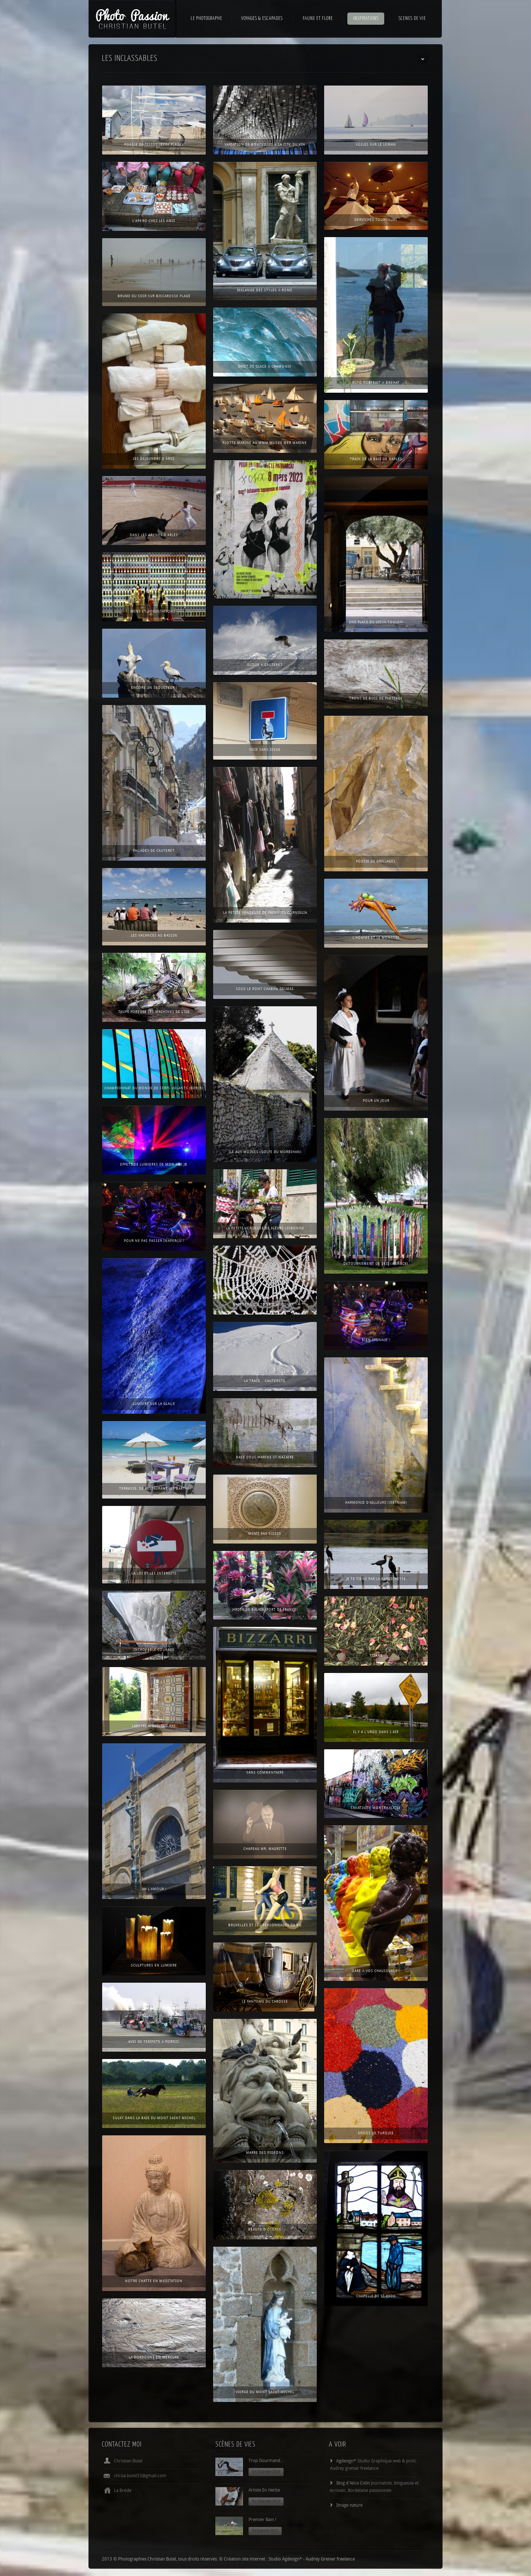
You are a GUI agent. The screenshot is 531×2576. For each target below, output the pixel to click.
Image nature (349, 2506)
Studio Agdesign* (285, 2560)
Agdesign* (346, 2462)
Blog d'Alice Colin (353, 2484)
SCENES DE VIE (412, 18)
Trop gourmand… (266, 2461)
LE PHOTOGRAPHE (206, 18)
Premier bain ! (262, 2520)
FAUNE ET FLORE (318, 18)
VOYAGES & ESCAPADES (262, 18)
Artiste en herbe (264, 2491)
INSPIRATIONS (366, 18)
